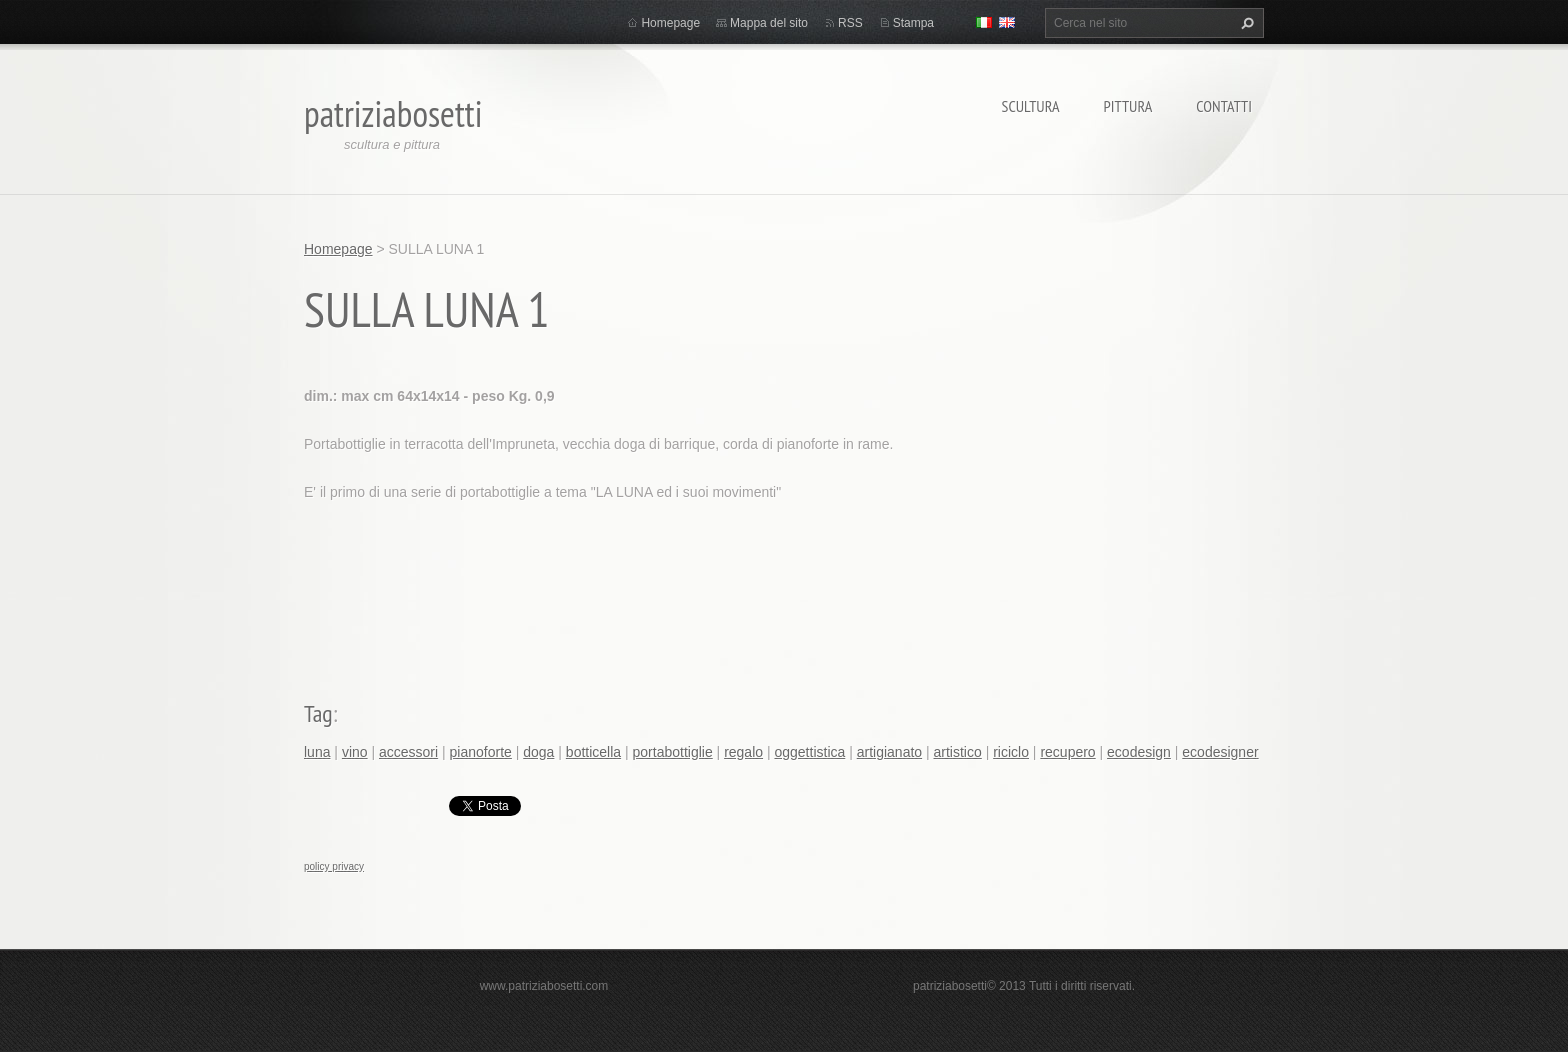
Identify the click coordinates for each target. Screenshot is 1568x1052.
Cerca (1245, 23)
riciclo (1011, 752)
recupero (1067, 752)
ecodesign (1139, 752)
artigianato (889, 752)
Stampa (913, 23)
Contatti (1224, 106)
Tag (318, 713)
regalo (743, 752)
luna (317, 752)
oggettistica (809, 752)
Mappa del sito (769, 23)
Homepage (670, 23)
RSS (850, 23)
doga (538, 752)
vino (355, 752)
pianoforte (481, 752)
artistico (958, 752)
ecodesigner (1220, 752)
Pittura (1128, 106)
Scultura (1031, 106)
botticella (593, 752)
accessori (408, 752)
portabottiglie (673, 752)
